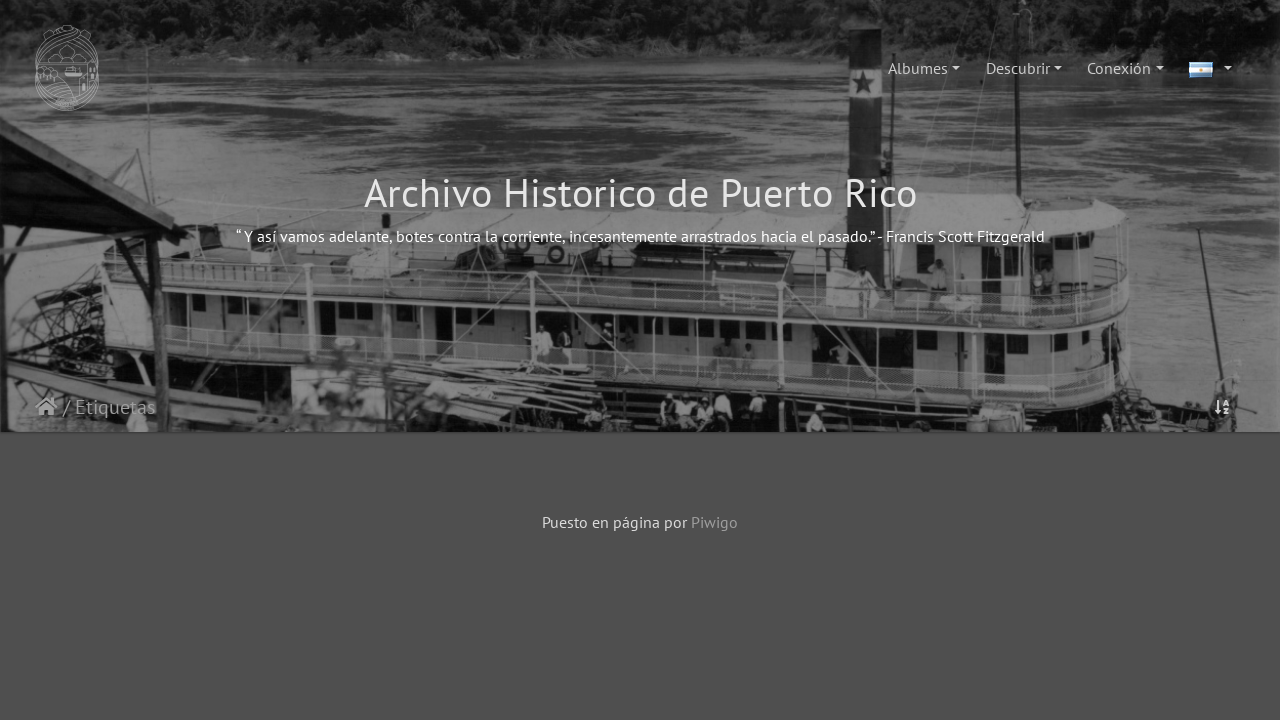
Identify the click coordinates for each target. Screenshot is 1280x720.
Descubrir (1018, 68)
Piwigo (714, 522)
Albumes (918, 68)
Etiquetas (115, 407)
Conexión (1119, 68)
